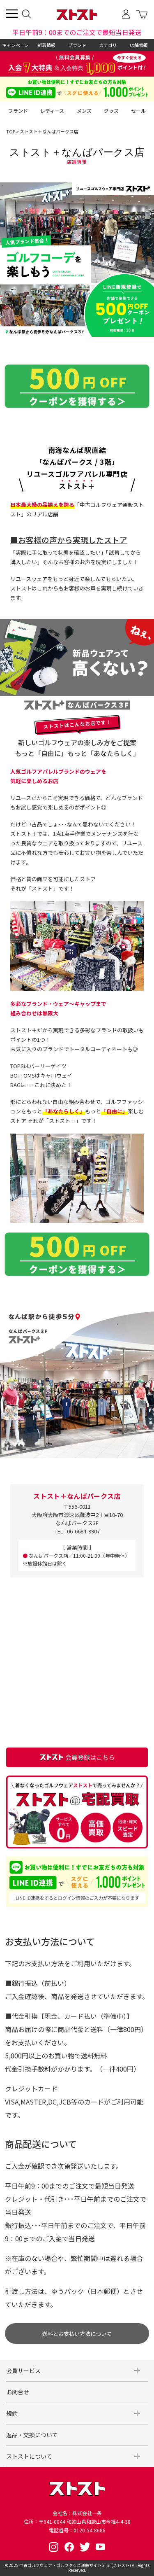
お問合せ (17, 2392)
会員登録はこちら (77, 1757)
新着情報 (46, 44)
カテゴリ (108, 44)
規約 (12, 2413)
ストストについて (29, 2456)
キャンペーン (15, 44)
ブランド (77, 44)
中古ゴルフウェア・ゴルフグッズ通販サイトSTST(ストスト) (75, 2565)
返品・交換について (32, 2435)
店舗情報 (139, 44)
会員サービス (23, 2370)
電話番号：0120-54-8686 (77, 2530)
